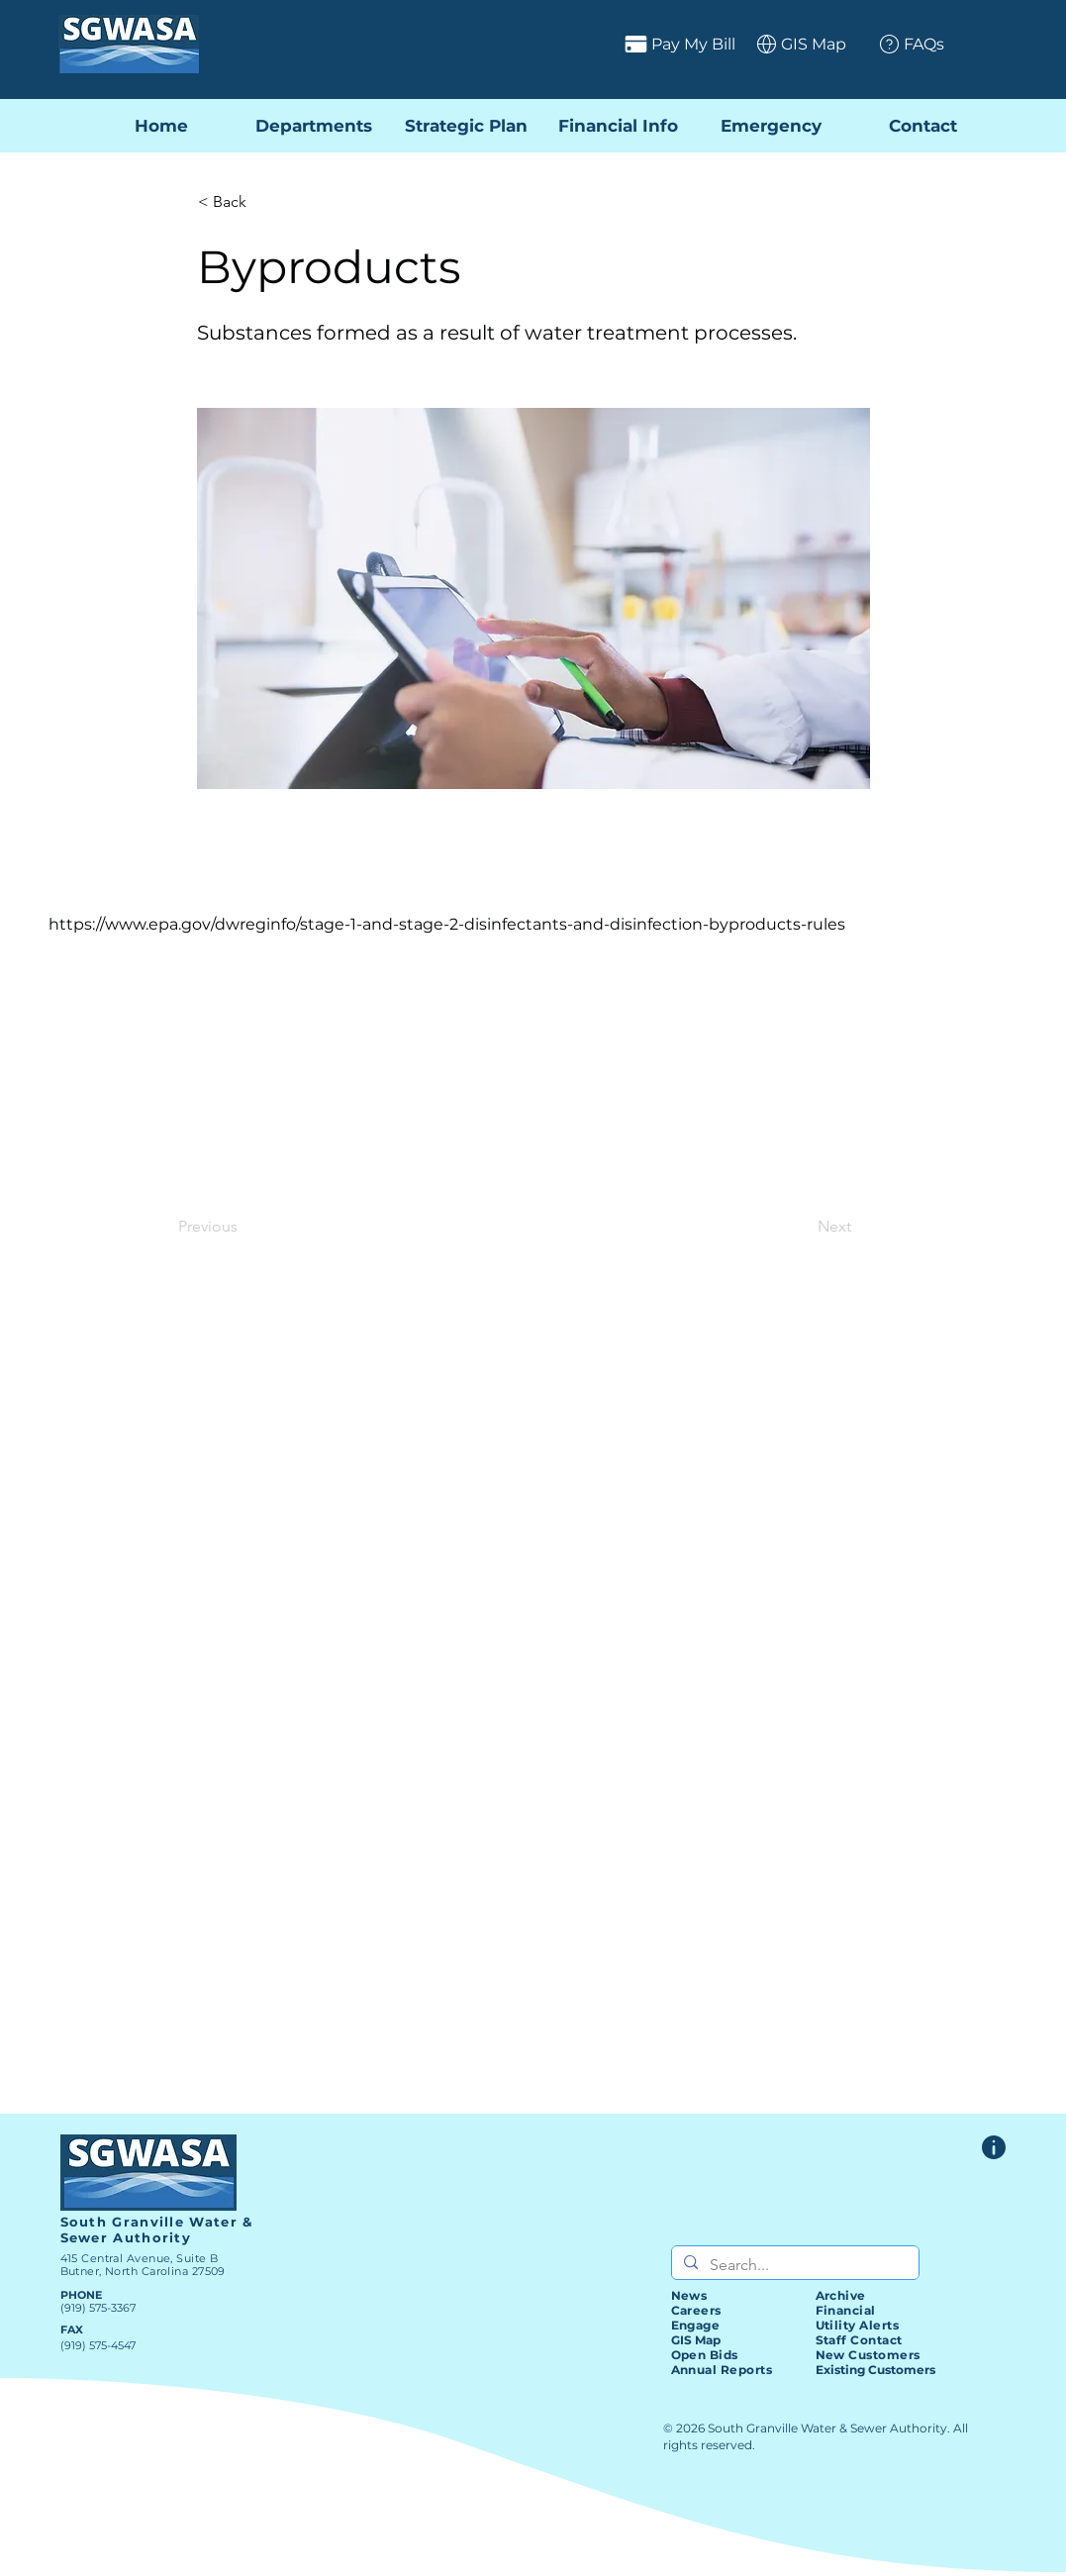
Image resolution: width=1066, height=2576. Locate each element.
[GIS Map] (794, 43)
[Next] (801, 1226)
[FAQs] (904, 43)
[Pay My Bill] (601, 43)
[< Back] (263, 202)
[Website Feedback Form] (994, 2147)
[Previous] (243, 1226)
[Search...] (793, 2265)
